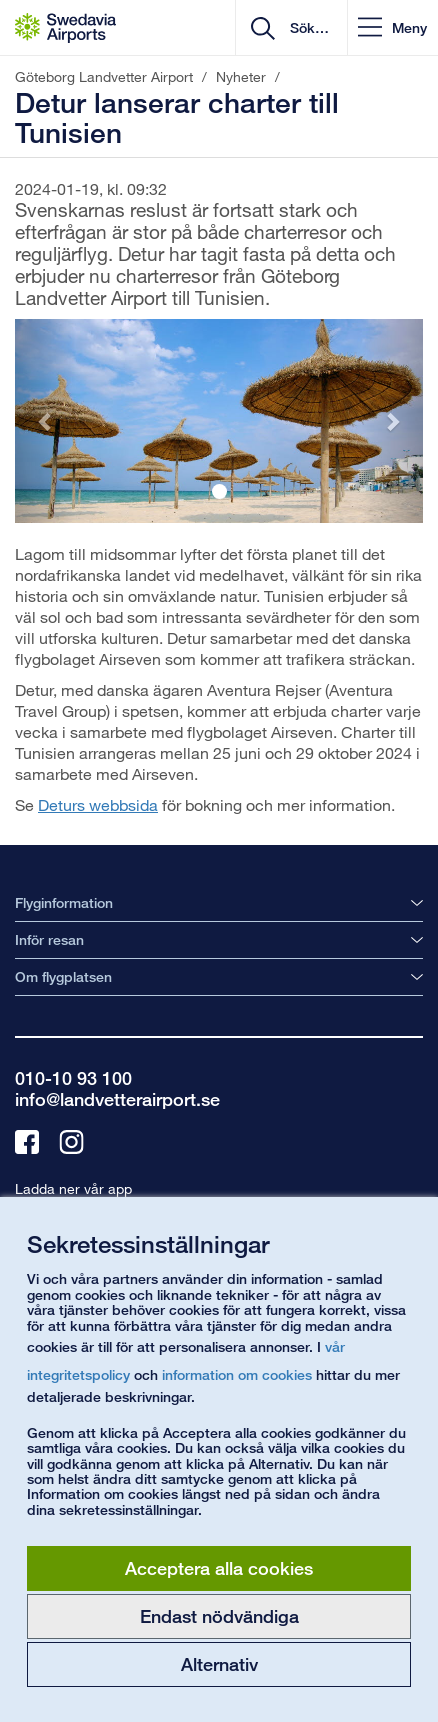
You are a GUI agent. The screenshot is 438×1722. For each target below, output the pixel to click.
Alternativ (219, 1664)
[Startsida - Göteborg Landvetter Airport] (65, 28)
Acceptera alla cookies (219, 1568)
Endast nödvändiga (219, 1616)
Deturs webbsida (98, 804)
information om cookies (237, 1374)
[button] (392, 27)
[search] (307, 28)
